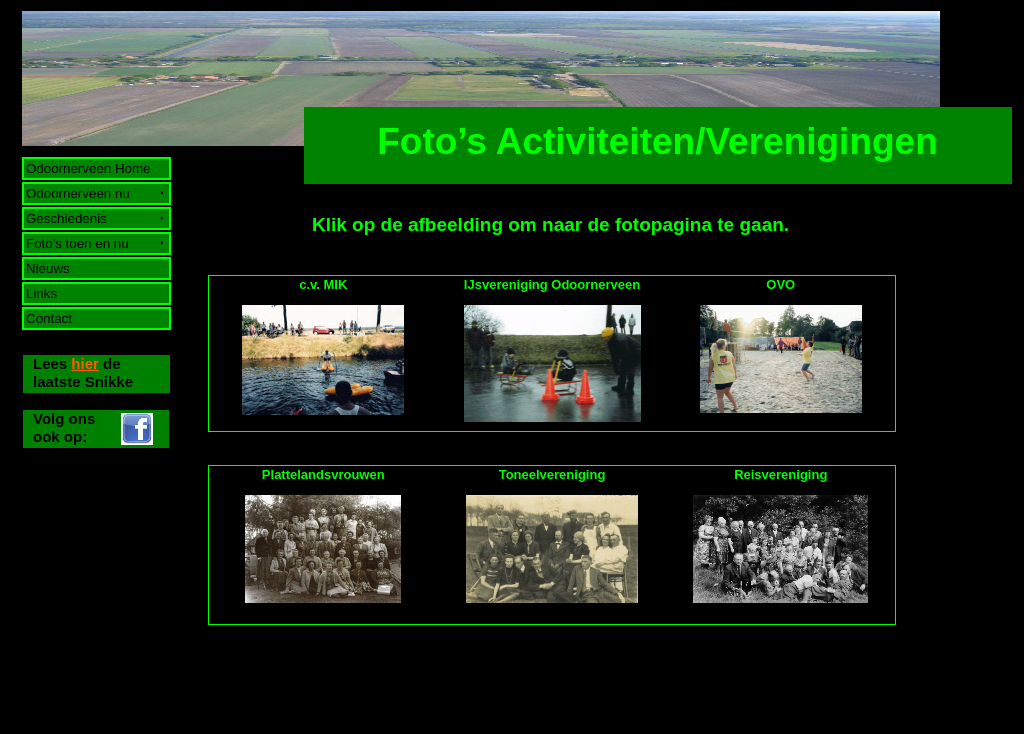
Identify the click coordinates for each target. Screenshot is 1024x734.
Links (42, 293)
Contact (49, 318)
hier (85, 363)
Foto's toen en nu (78, 243)
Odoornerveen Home (88, 168)
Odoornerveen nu (78, 193)
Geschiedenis (67, 218)
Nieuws (48, 268)
